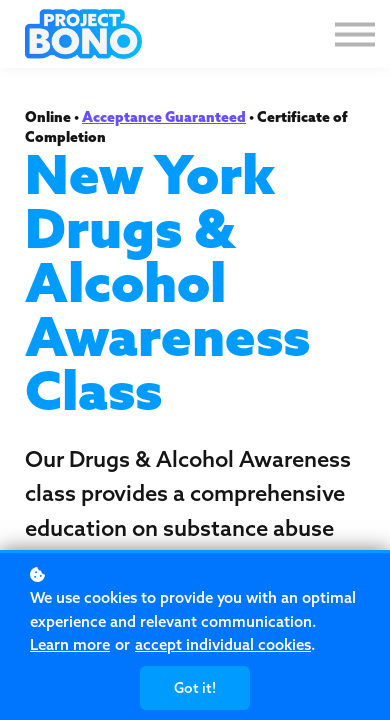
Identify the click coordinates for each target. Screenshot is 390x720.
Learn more (70, 644)
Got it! (195, 688)
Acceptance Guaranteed (164, 117)
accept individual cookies (223, 644)
